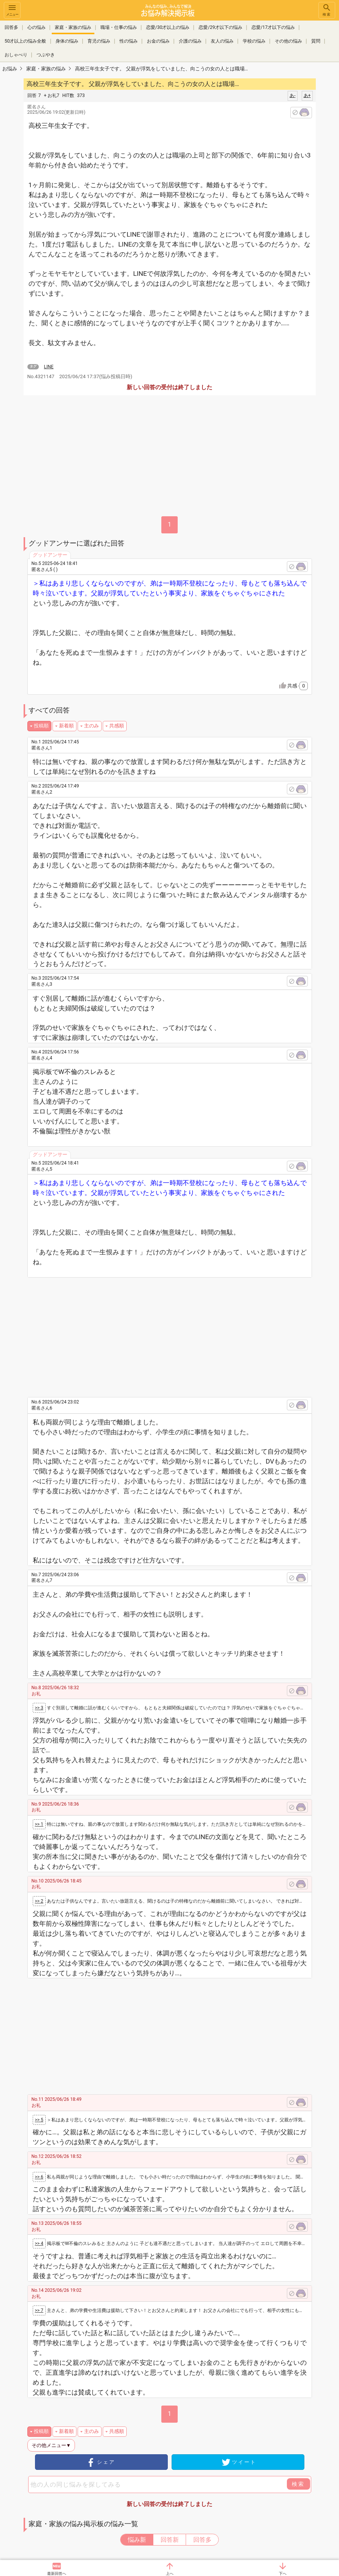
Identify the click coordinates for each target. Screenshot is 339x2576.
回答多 (11, 27)
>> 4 (39, 2243)
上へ (169, 2573)
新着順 (66, 726)
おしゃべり (16, 54)
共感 (297, 686)
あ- (292, 95)
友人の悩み (222, 41)
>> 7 (39, 2310)
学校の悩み (254, 41)
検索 (326, 9)
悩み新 (137, 2539)
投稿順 (41, 726)
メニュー (12, 9)
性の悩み (128, 41)
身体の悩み (67, 41)
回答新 (170, 2539)
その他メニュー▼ (51, 2445)
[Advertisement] (176, 1334)
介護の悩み (190, 41)
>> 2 (39, 1901)
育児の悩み (99, 41)
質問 (315, 41)
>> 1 (39, 1824)
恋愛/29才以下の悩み (220, 27)
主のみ (91, 726)
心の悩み (36, 27)
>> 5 (39, 2120)
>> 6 (39, 2177)
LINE (49, 366)
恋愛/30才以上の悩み (167, 27)
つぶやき (46, 54)
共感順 (116, 726)
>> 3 (39, 1707)
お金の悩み (158, 41)
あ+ (307, 95)
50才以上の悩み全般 (25, 41)
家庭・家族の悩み (73, 27)
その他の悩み (288, 41)
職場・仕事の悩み (118, 27)
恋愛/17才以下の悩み (273, 27)
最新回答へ (56, 2573)
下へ (282, 2573)
